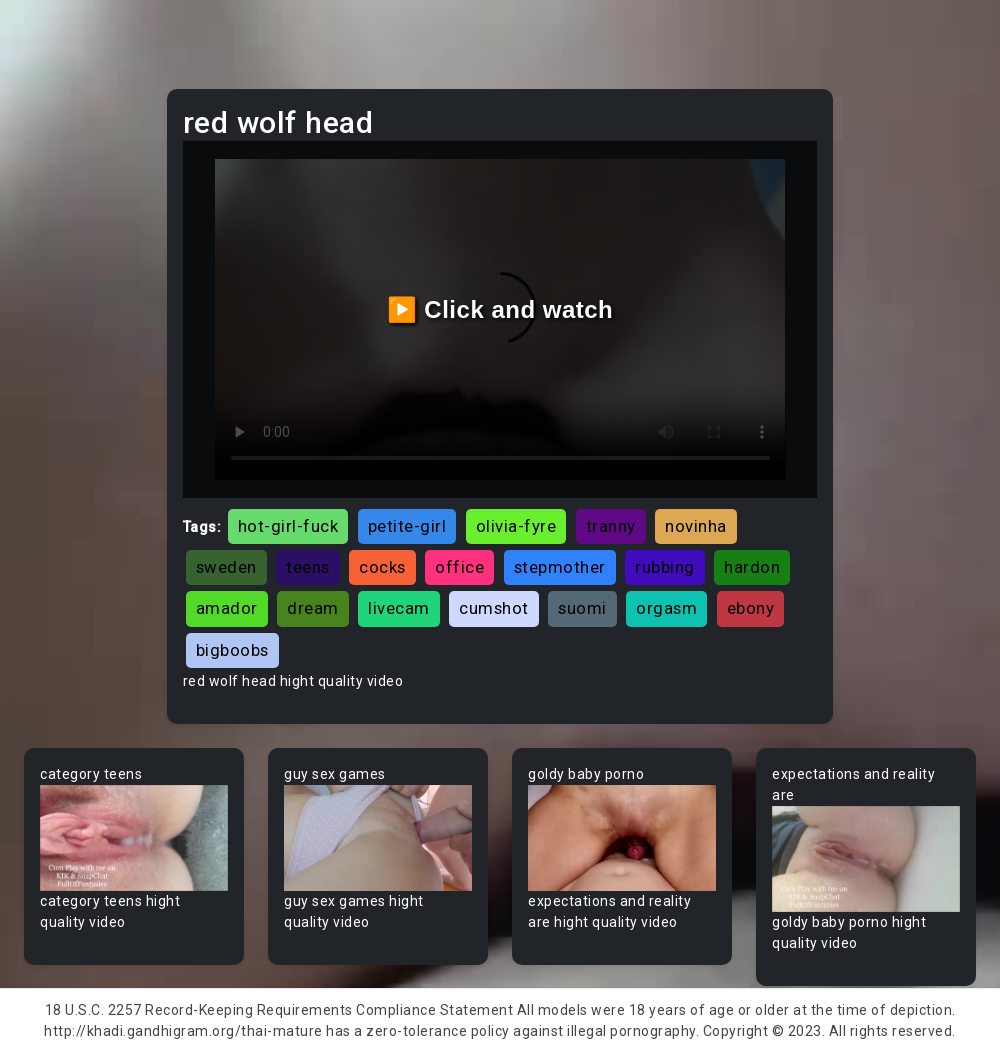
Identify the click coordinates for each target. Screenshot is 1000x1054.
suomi (582, 608)
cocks (382, 567)
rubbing (665, 567)
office (459, 567)
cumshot (494, 608)
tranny (611, 526)
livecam (399, 608)
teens (308, 567)
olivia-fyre (516, 526)
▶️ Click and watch (500, 309)
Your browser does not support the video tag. (134, 838)
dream (313, 608)
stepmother (560, 567)
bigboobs (232, 650)
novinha (696, 526)
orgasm (666, 608)
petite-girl (407, 526)
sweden (226, 567)
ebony (751, 608)
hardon (752, 567)
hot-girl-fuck (288, 526)
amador (227, 608)
